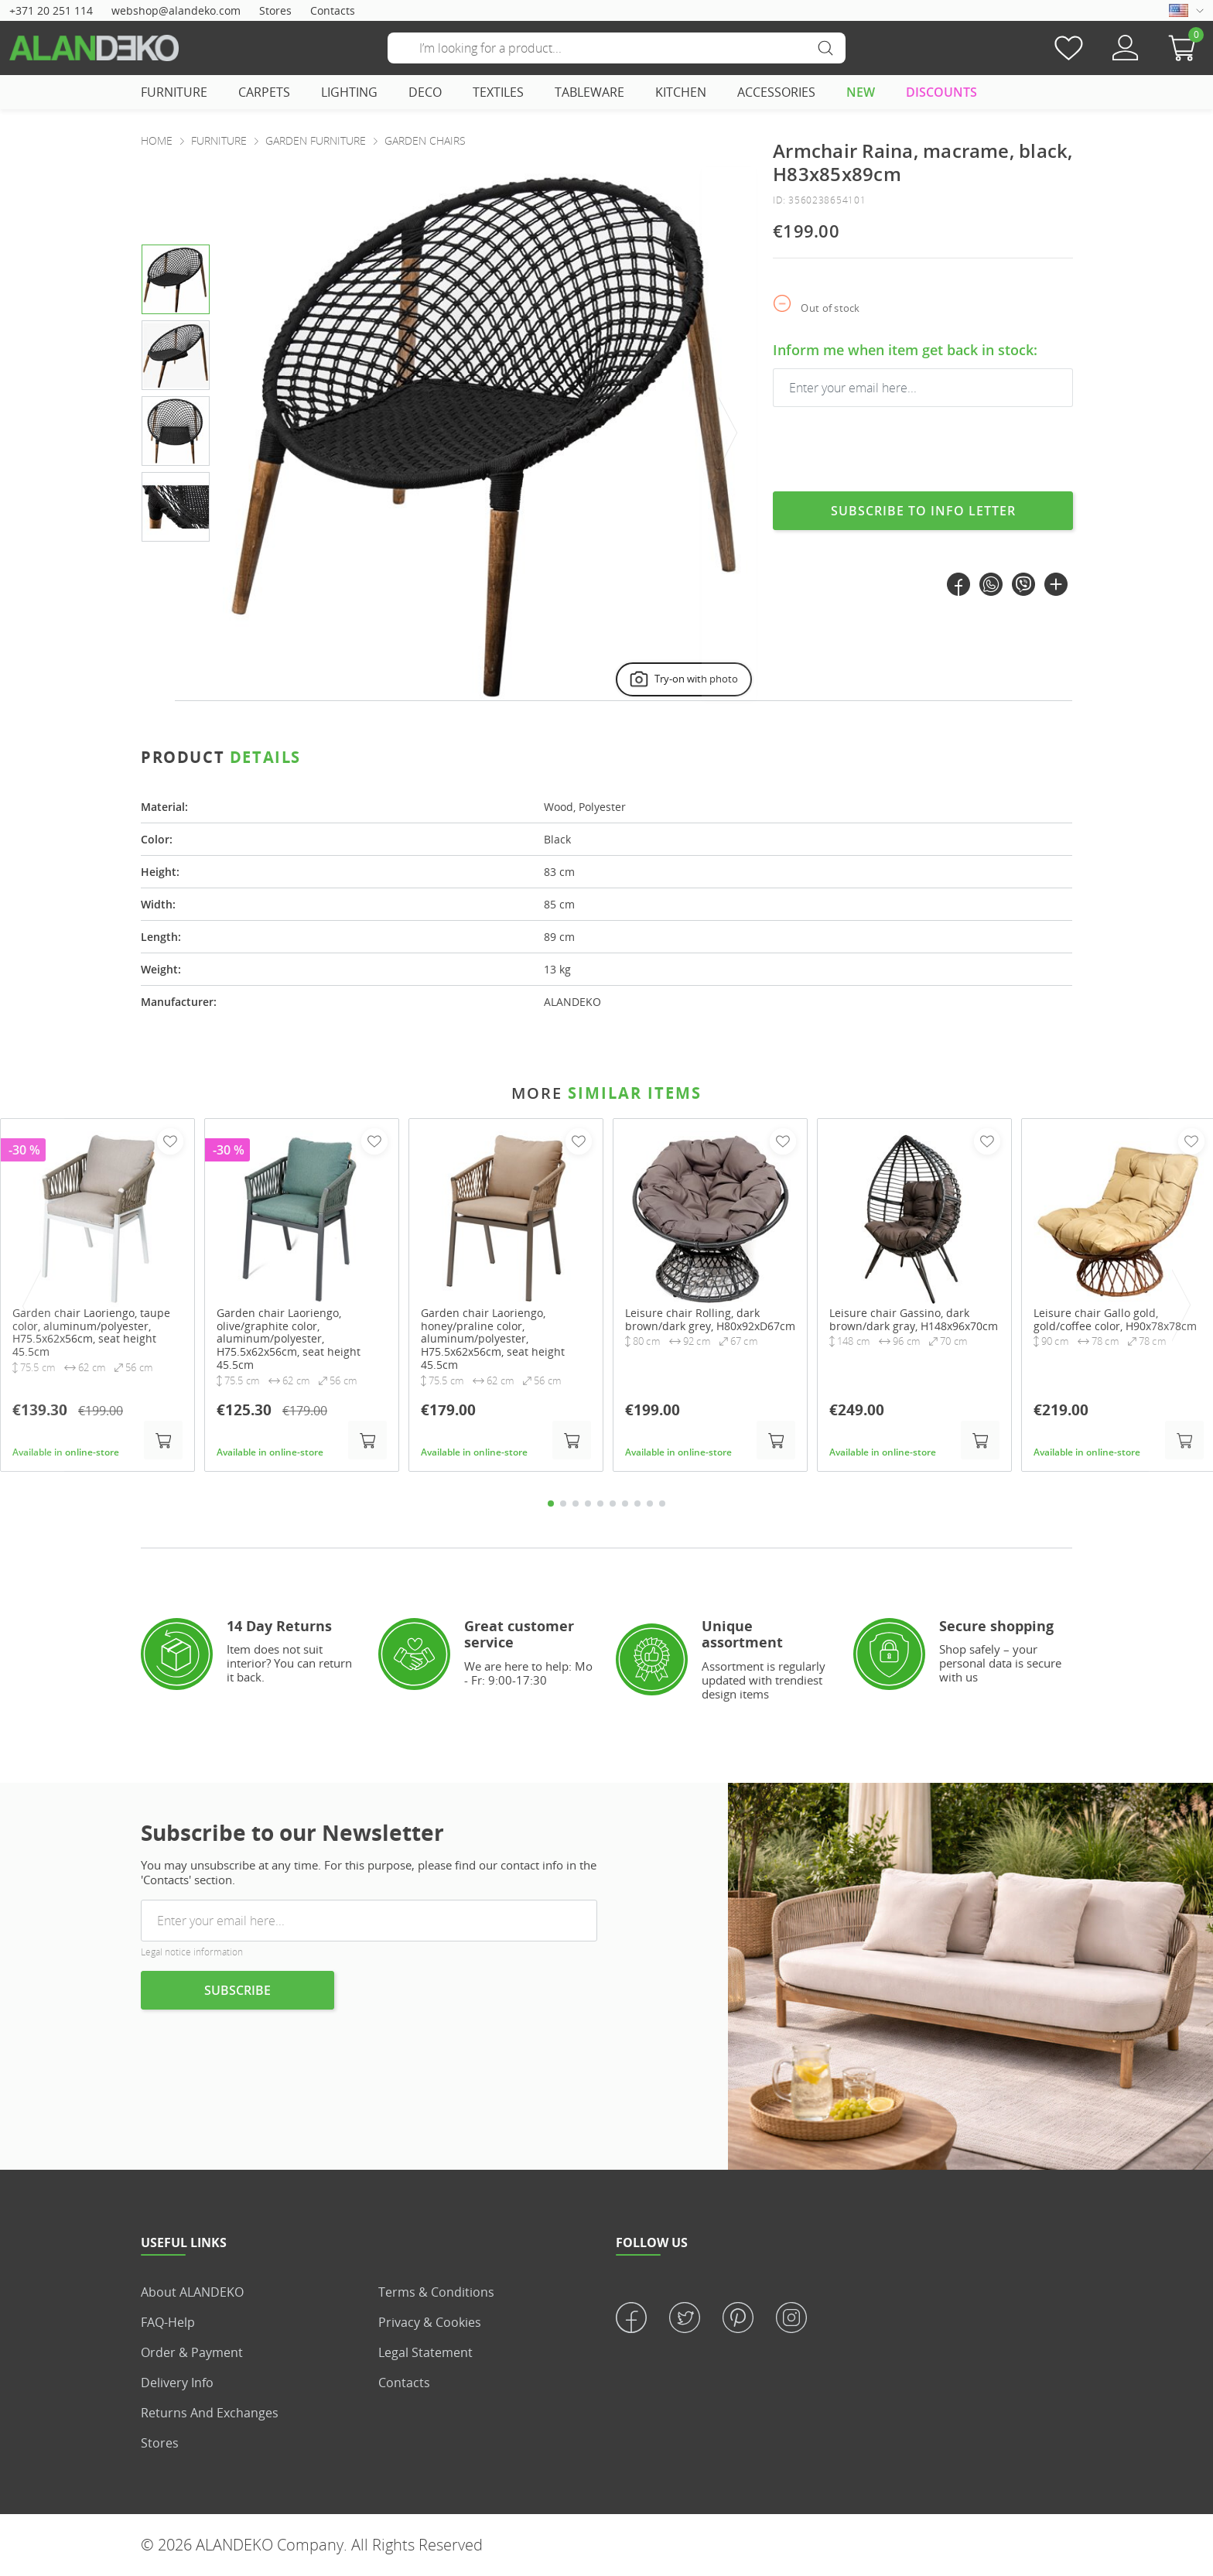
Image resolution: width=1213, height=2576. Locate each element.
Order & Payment (192, 2352)
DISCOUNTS (941, 92)
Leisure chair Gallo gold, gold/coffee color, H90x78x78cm (1115, 1319)
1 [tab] (551, 1503)
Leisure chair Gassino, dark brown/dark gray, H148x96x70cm (913, 1319)
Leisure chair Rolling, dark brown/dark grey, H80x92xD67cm (710, 1319)
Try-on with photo (682, 678)
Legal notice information (192, 1952)
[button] (1186, 48)
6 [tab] (613, 1503)
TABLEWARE (589, 92)
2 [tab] (563, 1503)
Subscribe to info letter (923, 510)
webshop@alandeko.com (176, 10)
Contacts (332, 10)
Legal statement (425, 2352)
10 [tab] (662, 1503)
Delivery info (177, 2382)
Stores (275, 10)
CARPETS (264, 92)
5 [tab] (600, 1503)
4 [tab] (588, 1503)
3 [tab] (575, 1503)
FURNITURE (174, 92)
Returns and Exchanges (209, 2412)
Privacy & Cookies (429, 2322)
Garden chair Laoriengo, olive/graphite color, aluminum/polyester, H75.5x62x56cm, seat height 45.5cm (288, 1338)
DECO (425, 92)
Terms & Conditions (436, 2292)
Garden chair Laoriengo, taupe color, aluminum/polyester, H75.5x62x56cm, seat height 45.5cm (91, 1332)
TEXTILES (498, 92)
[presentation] (729, 433)
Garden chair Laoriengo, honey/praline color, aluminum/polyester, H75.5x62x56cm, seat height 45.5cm (493, 1338)
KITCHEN (680, 92)
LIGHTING (349, 92)
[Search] (617, 47)
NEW (860, 92)
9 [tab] (650, 1503)
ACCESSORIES (776, 92)
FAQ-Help (168, 2322)
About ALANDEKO (192, 2292)
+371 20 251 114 (51, 10)
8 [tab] (637, 1503)
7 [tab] (625, 1503)
